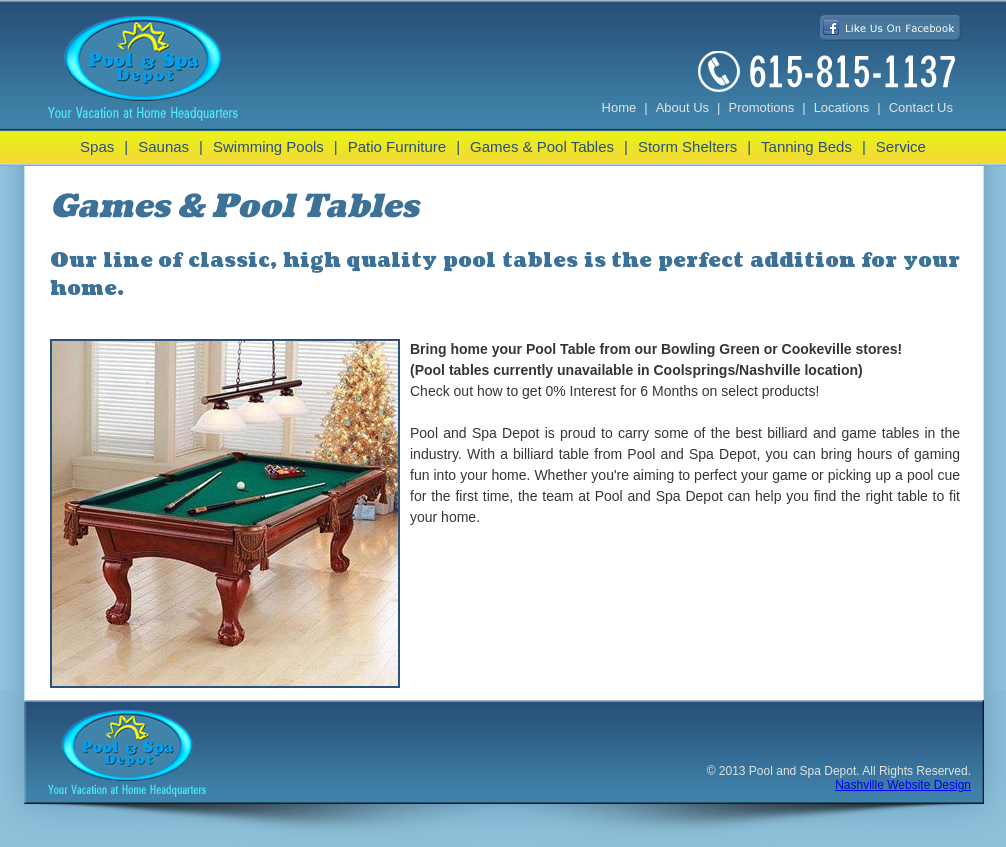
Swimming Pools (268, 146)
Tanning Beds (806, 146)
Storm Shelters (687, 146)
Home (619, 107)
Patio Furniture (397, 146)
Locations (842, 107)
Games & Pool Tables (542, 146)
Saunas (163, 146)
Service (901, 146)
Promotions (762, 107)
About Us (682, 107)
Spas (97, 146)
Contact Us (921, 107)
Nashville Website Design (903, 785)
